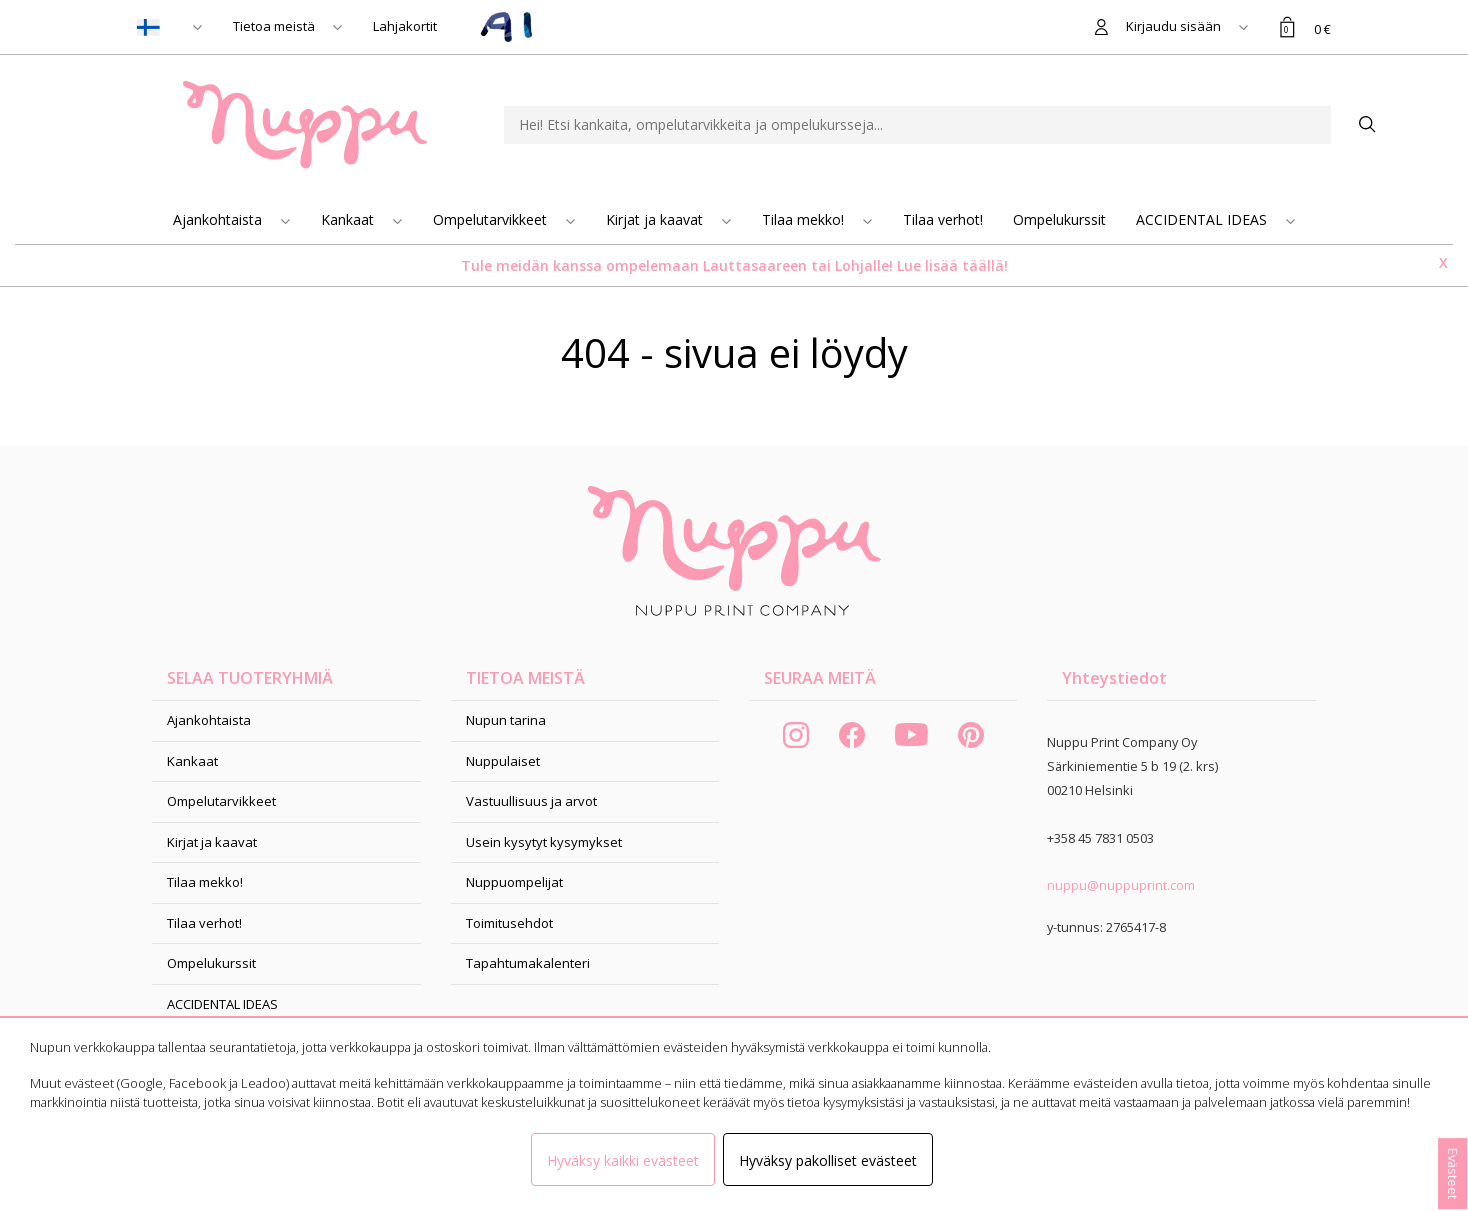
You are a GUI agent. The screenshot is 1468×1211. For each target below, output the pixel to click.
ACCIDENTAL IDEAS (1203, 219)
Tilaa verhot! (943, 219)
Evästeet (1453, 1173)
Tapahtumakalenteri (528, 963)
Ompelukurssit (1059, 219)
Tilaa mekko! (805, 219)
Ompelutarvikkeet (492, 219)
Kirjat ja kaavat (656, 219)
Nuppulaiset (503, 761)
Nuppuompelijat (514, 882)
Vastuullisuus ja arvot (531, 801)
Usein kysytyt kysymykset (544, 842)
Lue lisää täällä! (952, 265)
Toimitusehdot (509, 923)
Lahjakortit (405, 26)
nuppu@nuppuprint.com (1121, 885)
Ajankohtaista (219, 219)
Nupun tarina (506, 720)
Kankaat (349, 219)
